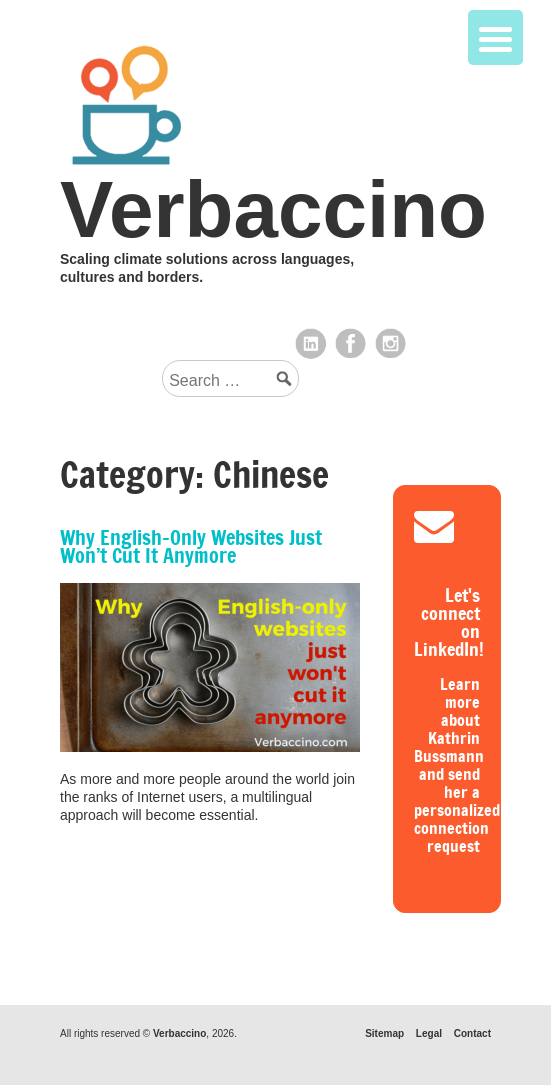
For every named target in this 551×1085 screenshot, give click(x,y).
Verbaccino (273, 209)
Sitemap (384, 1033)
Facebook (351, 344)
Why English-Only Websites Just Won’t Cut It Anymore (191, 546)
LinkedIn (311, 344)
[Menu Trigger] (495, 37)
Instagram (391, 344)
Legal (429, 1033)
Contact (472, 1033)
